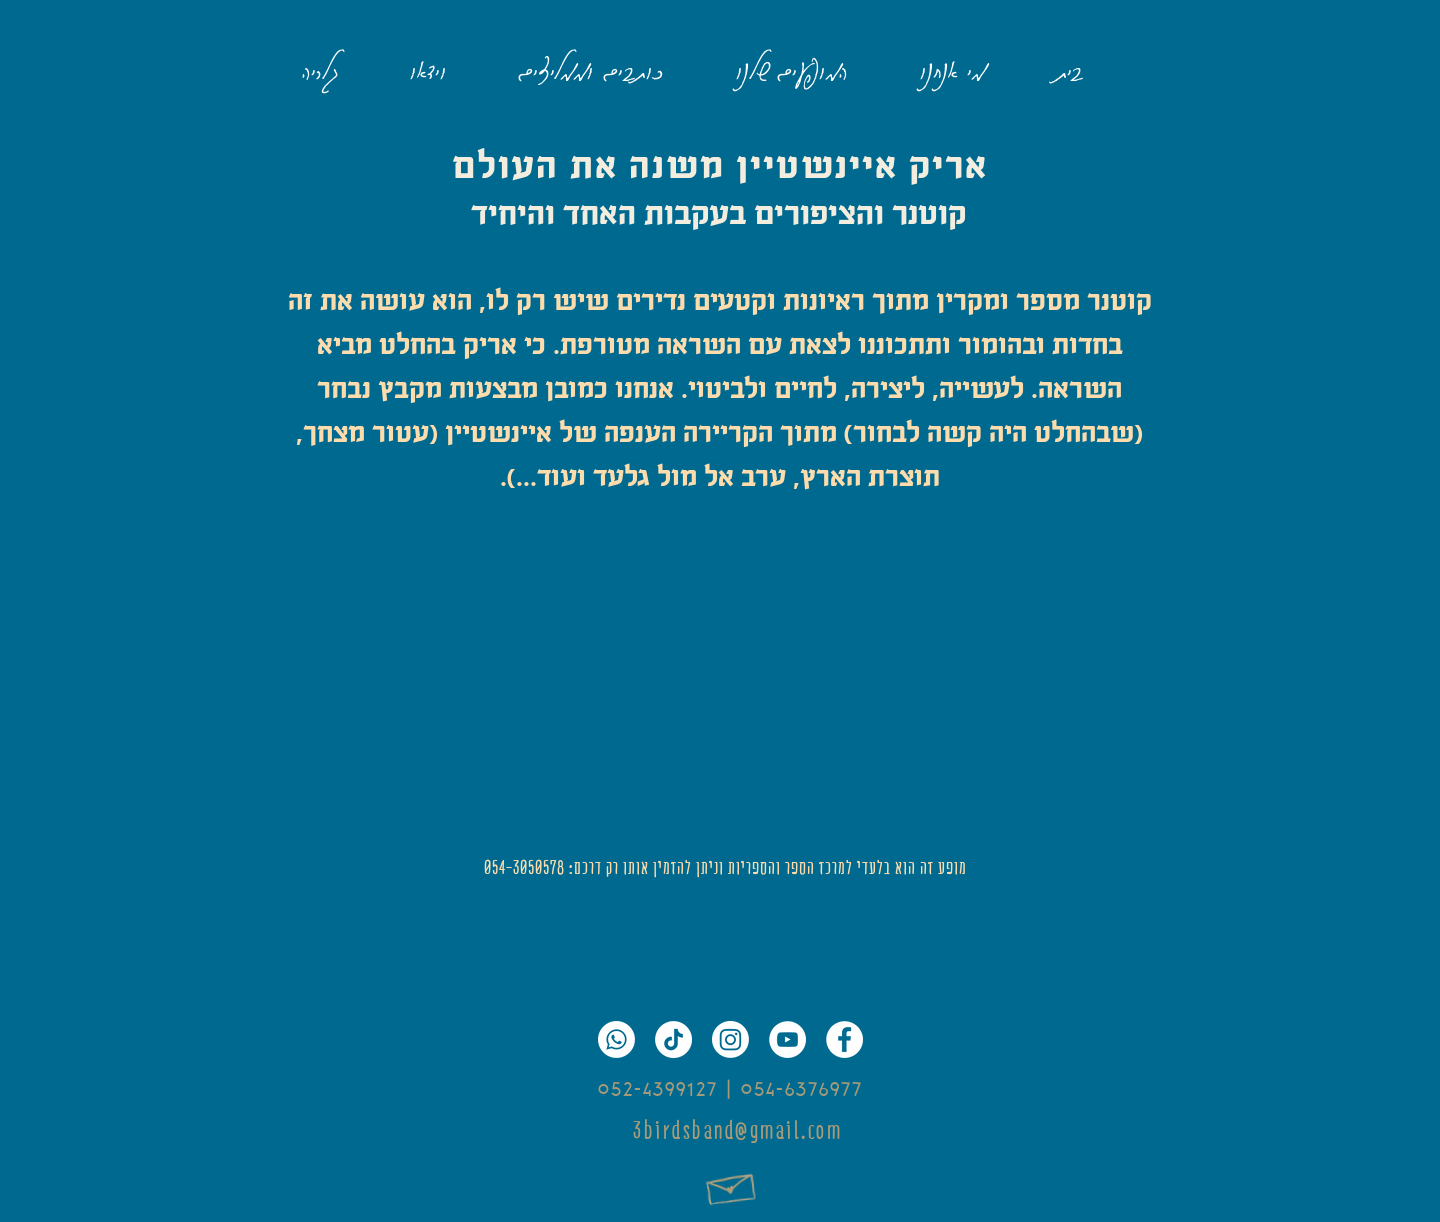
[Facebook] (844, 1039)
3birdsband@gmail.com (737, 1130)
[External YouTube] (720, 676)
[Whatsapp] (616, 1039)
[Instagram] (730, 1039)
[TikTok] (673, 1039)
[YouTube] (787, 1039)
